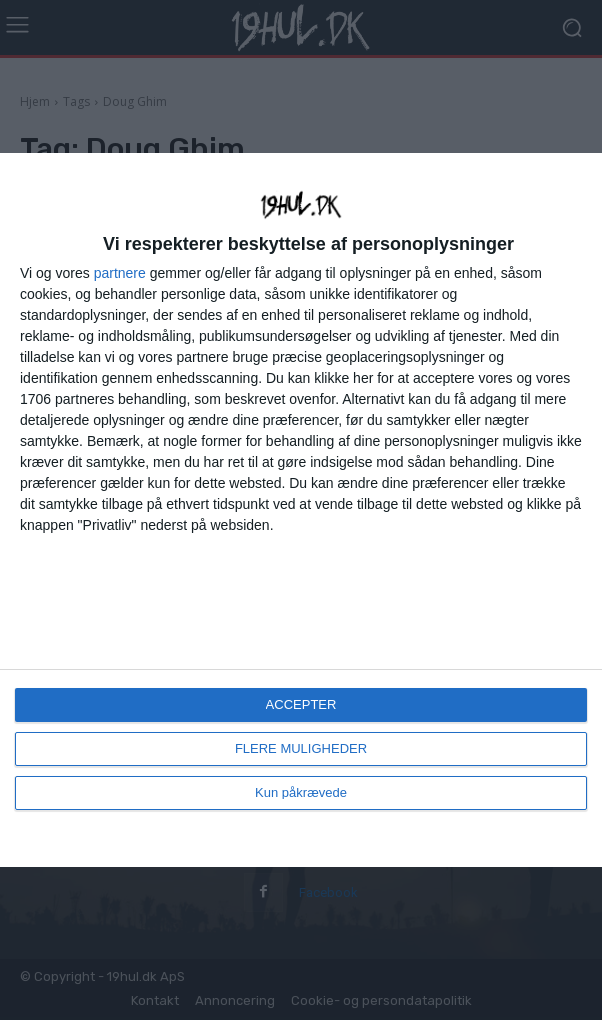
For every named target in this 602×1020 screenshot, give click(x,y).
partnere (120, 273)
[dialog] (301, 510)
